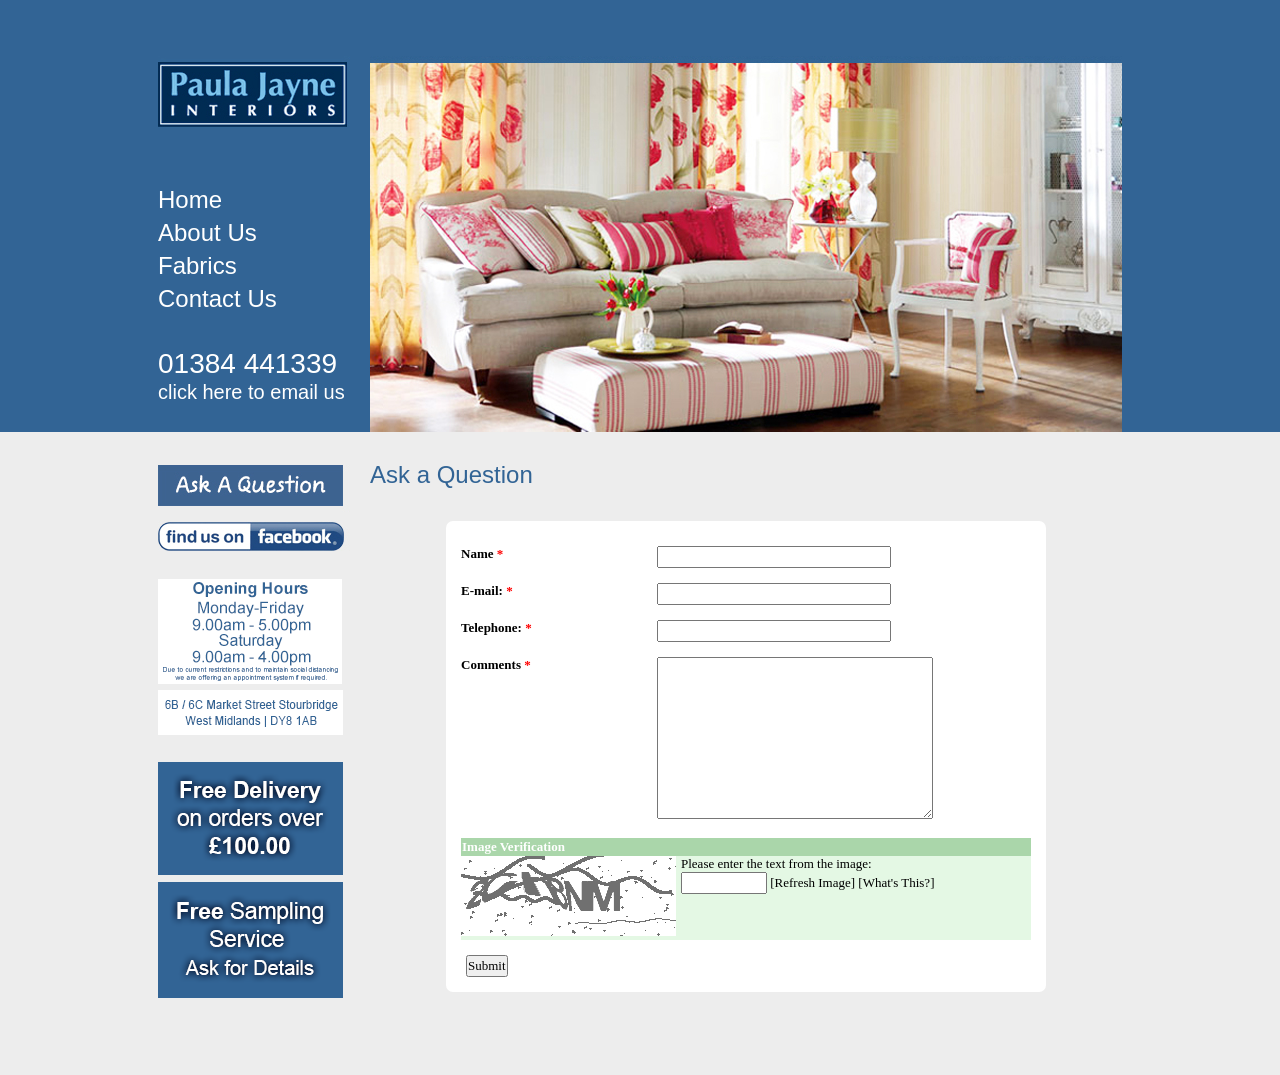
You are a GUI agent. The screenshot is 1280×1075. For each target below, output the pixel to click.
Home (190, 199)
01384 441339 (247, 363)
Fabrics (197, 265)
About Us (207, 232)
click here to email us (251, 392)
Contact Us (217, 298)
